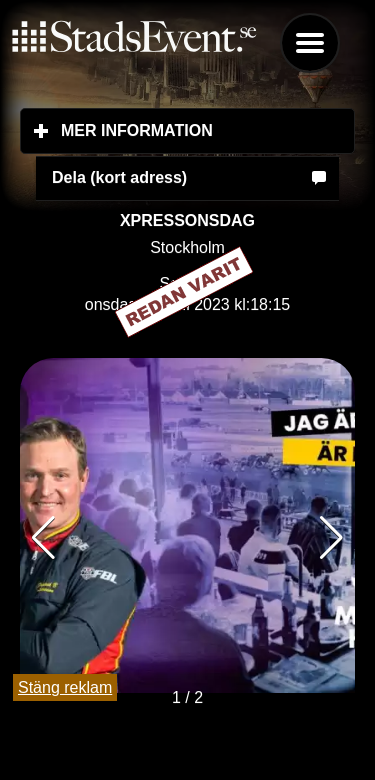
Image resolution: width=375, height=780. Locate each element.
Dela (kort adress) (119, 177)
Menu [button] (310, 43)
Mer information (208, 130)
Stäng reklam (65, 687)
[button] (331, 538)
